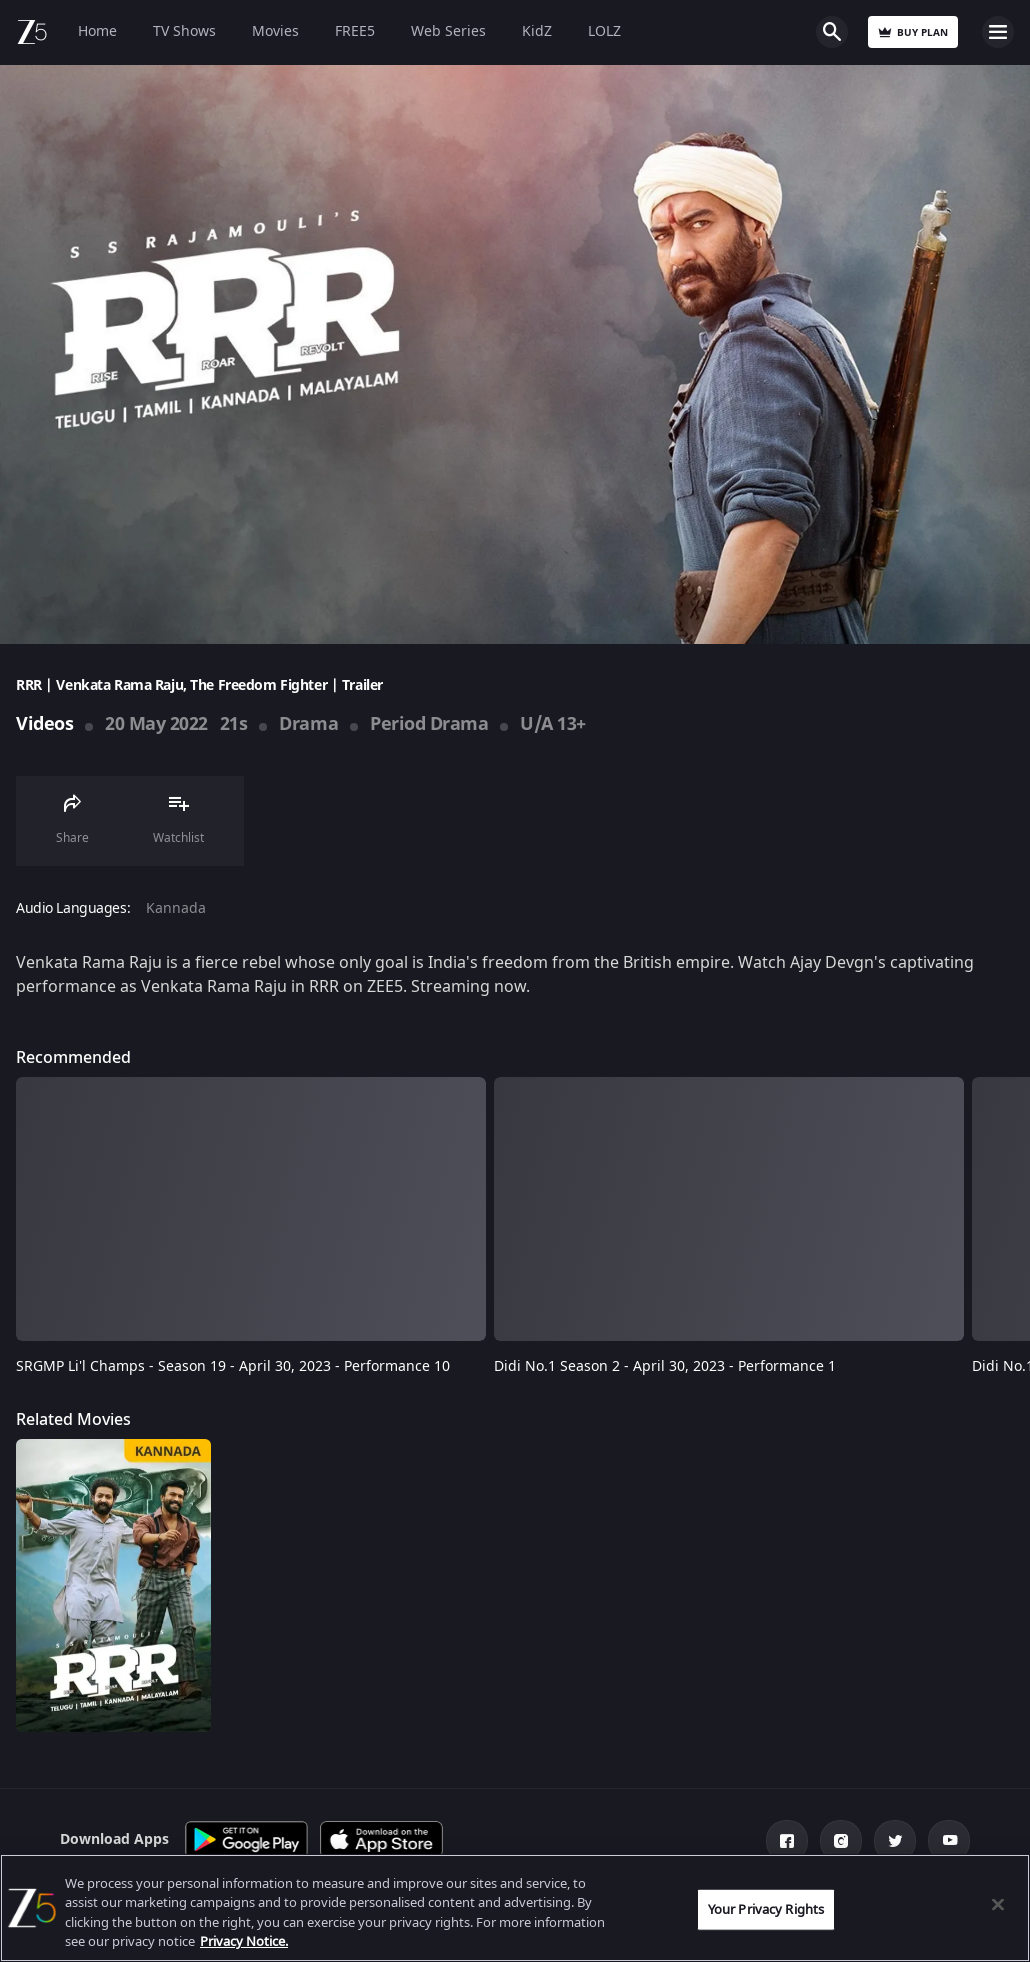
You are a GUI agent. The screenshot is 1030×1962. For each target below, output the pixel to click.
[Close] (998, 1904)
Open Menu (998, 32)
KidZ (537, 31)
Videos (44, 724)
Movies (275, 31)
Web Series (448, 31)
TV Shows (184, 31)
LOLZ (604, 31)
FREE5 (355, 31)
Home (97, 31)
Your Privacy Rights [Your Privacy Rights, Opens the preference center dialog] (766, 1909)
